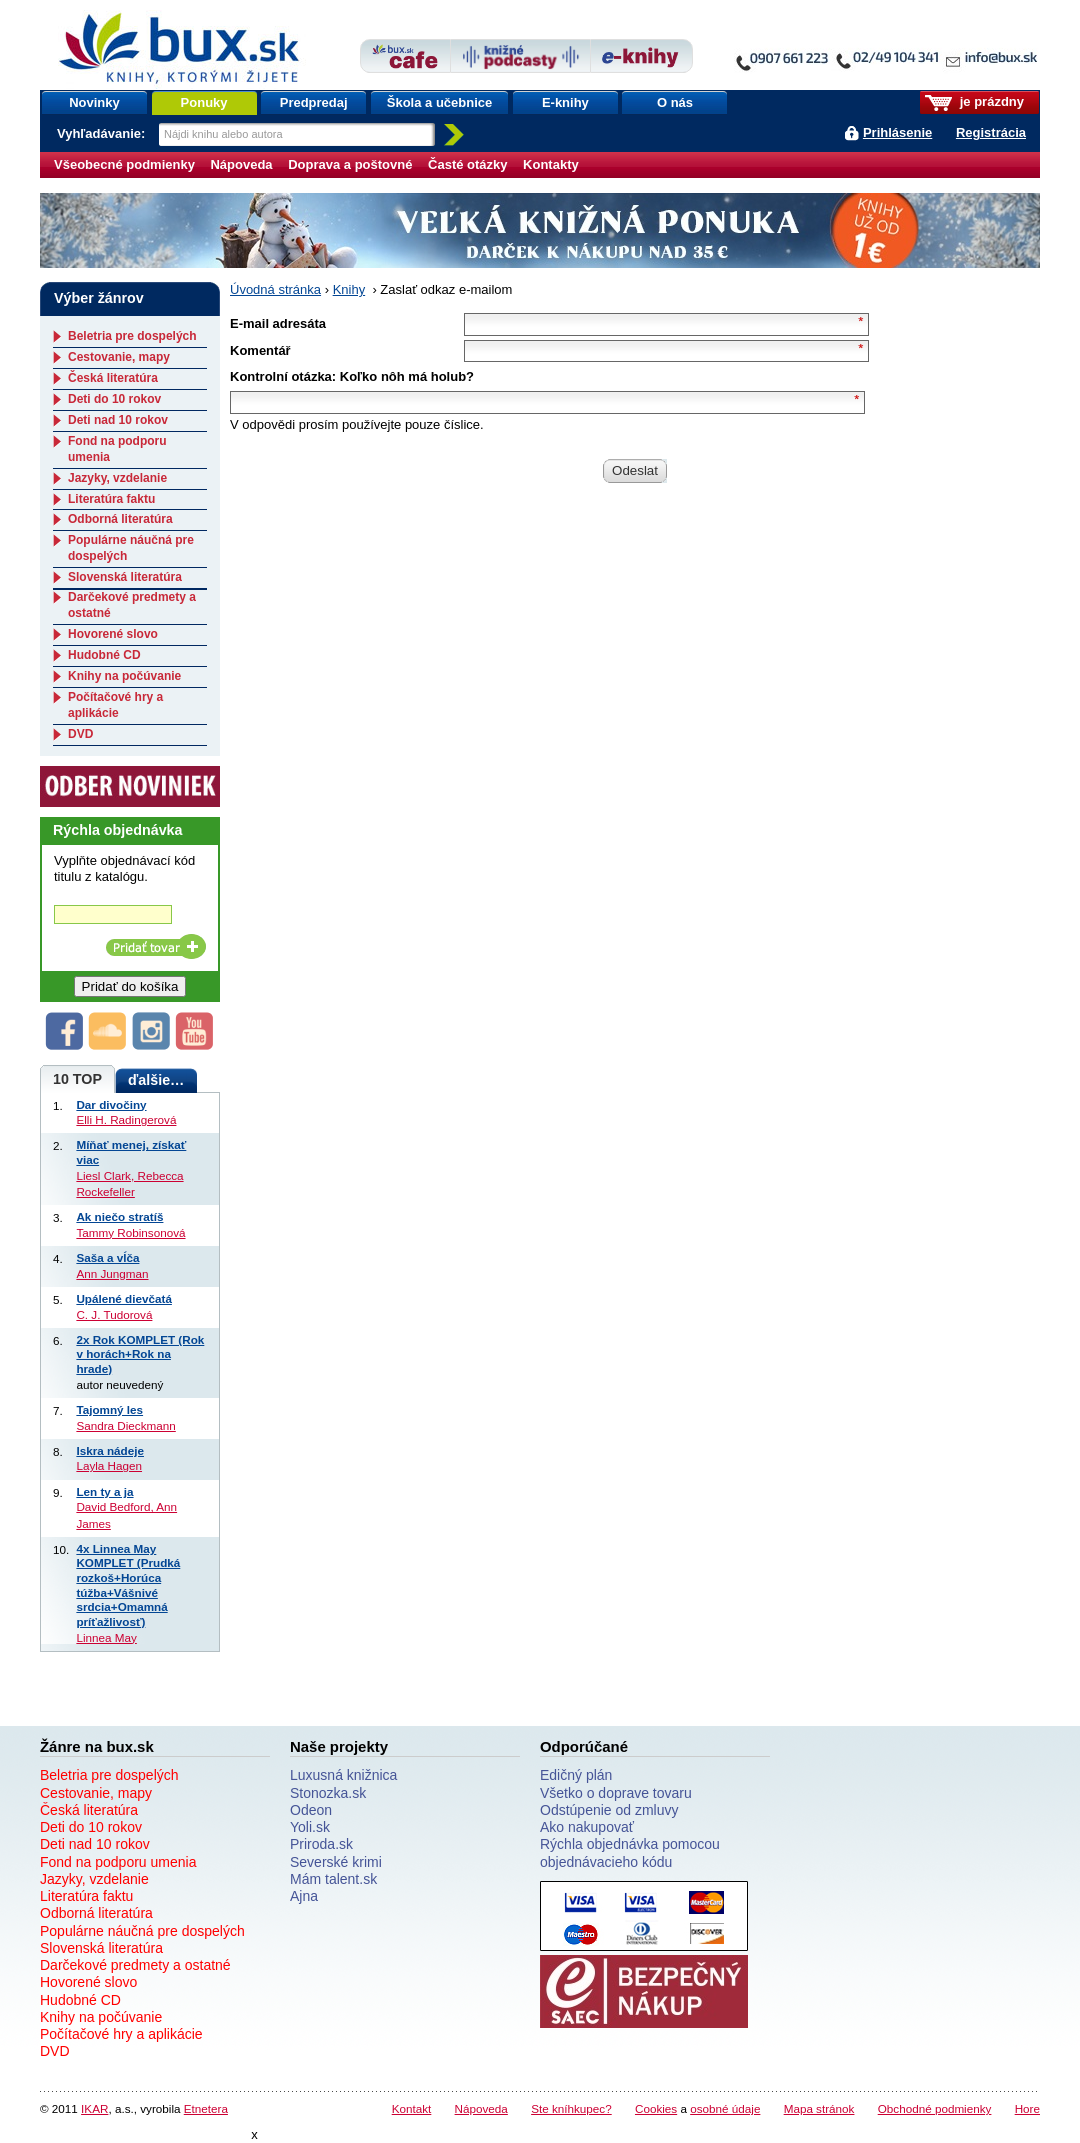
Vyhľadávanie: (103, 133)
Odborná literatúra (120, 519)
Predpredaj (314, 102)
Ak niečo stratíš (119, 1216)
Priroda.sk (321, 1844)
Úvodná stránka (275, 289)
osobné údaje (725, 2108)
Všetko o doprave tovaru (616, 1793)
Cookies (656, 2108)
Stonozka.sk (328, 1793)
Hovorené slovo (113, 634)
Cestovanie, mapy (119, 357)
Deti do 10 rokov (114, 399)
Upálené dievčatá (124, 1298)
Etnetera (206, 2108)
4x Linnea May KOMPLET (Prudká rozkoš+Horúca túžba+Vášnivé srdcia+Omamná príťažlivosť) (128, 1585)
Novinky (94, 102)
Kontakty (551, 164)
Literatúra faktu (111, 499)
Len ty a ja (104, 1491)
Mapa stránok (819, 2108)
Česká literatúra (113, 378)
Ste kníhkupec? (571, 2108)
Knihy (349, 289)
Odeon (311, 1810)
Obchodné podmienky (935, 2108)
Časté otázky (467, 164)
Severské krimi (336, 1862)
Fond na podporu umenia (118, 1862)
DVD (80, 734)
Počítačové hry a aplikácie (115, 705)
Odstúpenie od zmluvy (609, 1810)
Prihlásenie (897, 132)
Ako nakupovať (587, 1827)
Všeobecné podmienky (124, 164)
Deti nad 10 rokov (118, 420)
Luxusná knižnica (343, 1775)
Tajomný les (109, 1409)
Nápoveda (241, 164)
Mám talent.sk (333, 1879)
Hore (1027, 2108)
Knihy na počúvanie (124, 676)
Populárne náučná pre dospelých (142, 1931)
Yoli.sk (310, 1827)
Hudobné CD (104, 655)
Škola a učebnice (440, 102)
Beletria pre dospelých (132, 336)
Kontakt (412, 2108)
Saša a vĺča (107, 1257)
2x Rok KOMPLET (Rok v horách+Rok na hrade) (140, 1354)
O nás (675, 102)
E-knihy (565, 102)
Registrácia (991, 132)
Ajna (304, 1896)
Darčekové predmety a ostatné (135, 1965)
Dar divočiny (111, 1104)
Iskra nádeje (110, 1450)
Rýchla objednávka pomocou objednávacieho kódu (630, 1852)
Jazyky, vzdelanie (117, 478)
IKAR (94, 2108)
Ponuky (204, 102)
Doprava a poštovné (350, 164)
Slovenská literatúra (125, 577)
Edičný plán (576, 1775)
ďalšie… (156, 1080)
